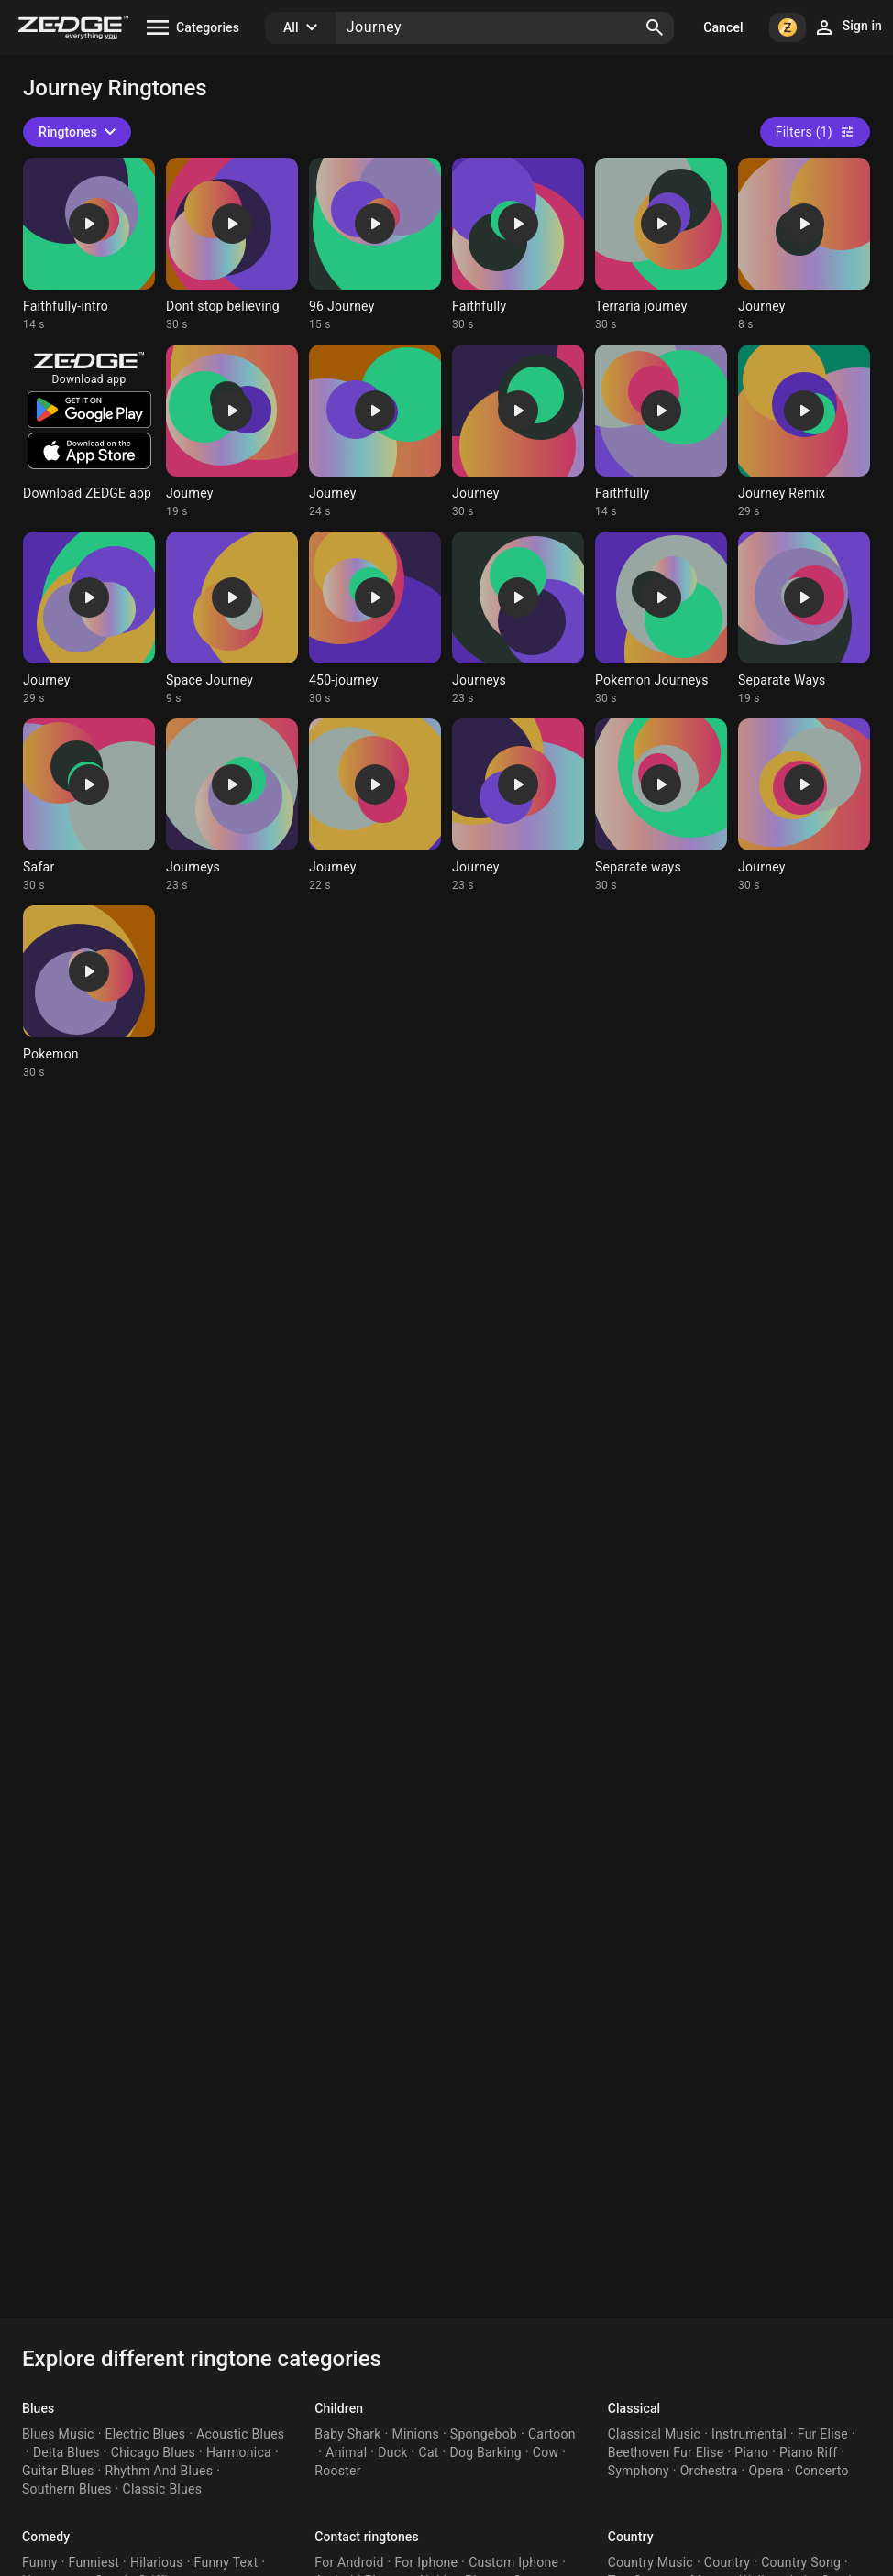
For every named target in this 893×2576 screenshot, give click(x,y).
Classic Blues (163, 2489)
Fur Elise (823, 2434)
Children (338, 2408)
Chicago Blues (153, 2452)
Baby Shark (347, 2434)
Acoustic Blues (240, 2434)
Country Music (650, 2562)
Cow (545, 2452)
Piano (751, 2452)
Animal (346, 2452)
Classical (634, 2408)
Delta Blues (66, 2452)
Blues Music (58, 2434)
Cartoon (552, 2434)
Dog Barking (486, 2452)
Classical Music (654, 2434)
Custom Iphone (513, 2562)
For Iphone (426, 2562)
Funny (40, 2562)
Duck (392, 2452)
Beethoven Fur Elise (666, 2452)
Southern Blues (67, 2489)
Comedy (46, 2536)
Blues (38, 2408)
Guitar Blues (58, 2470)
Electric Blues (145, 2434)
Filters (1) (815, 132)
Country (631, 2536)
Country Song (801, 2562)
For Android (348, 2562)
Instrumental (749, 2434)
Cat (429, 2452)
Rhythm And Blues (159, 2470)
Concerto (822, 2470)
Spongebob (483, 2434)
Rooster (337, 2470)
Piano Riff (808, 2452)
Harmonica (238, 2452)
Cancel (723, 27)
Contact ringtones (366, 2536)
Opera (766, 2470)
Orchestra (709, 2470)
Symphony (638, 2470)
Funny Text (226, 2562)
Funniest (94, 2562)
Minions (414, 2434)
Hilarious (156, 2562)
